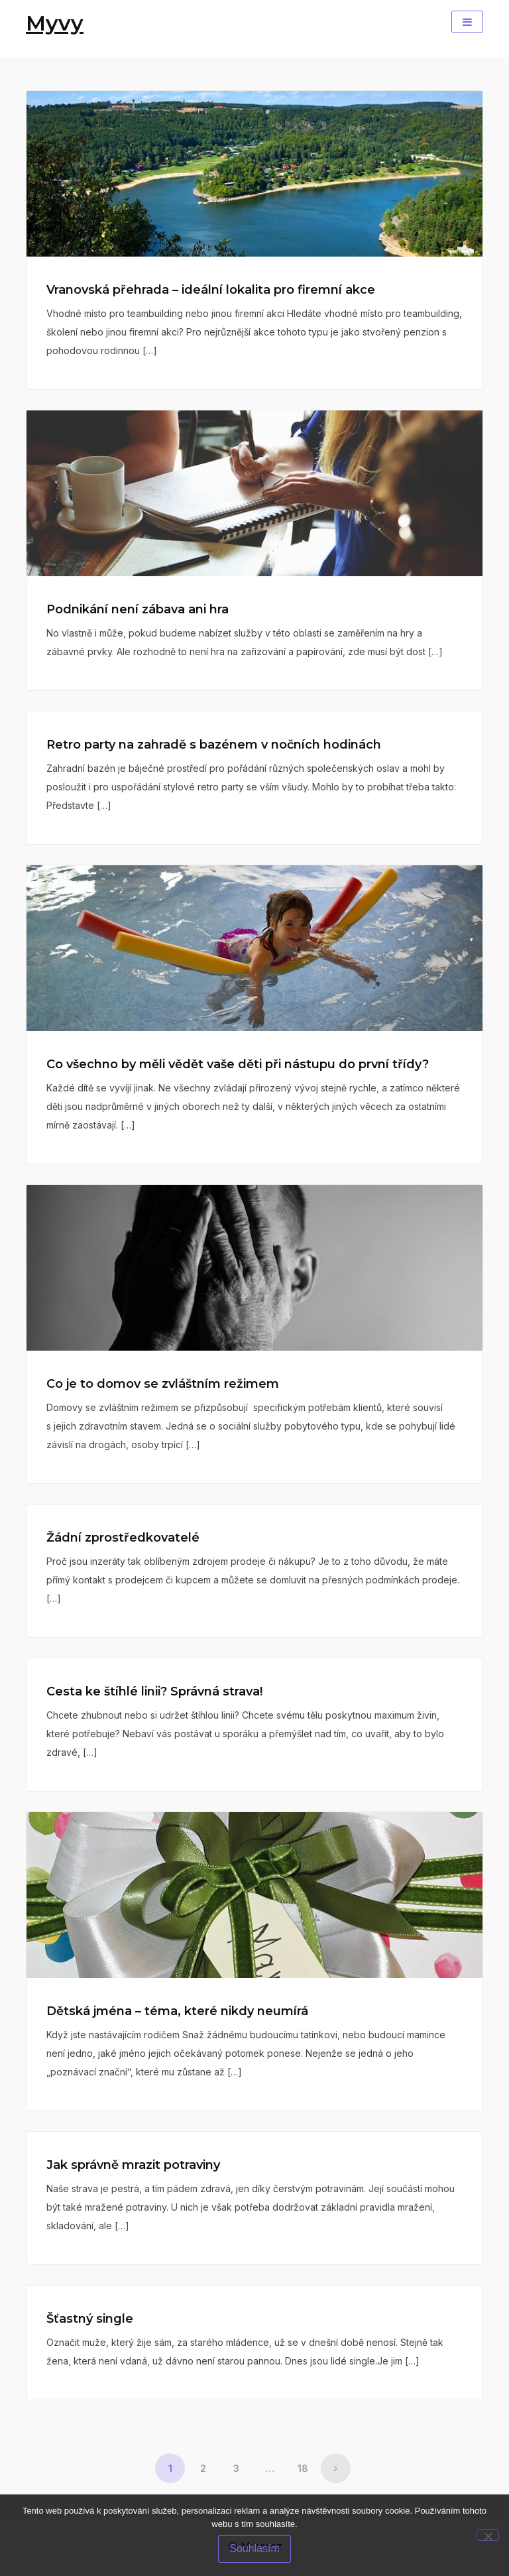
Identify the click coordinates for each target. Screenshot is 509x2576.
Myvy (55, 23)
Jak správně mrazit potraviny (133, 2165)
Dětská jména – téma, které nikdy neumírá (177, 2011)
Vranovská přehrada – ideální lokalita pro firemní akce (210, 289)
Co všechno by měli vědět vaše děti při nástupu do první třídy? (237, 1064)
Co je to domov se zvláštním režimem (162, 1384)
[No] (488, 2535)
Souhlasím (254, 2548)
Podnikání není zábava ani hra (137, 609)
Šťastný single (89, 2318)
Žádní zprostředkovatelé (122, 1537)
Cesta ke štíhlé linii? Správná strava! (154, 1691)
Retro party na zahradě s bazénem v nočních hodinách (213, 744)
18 (303, 2468)
